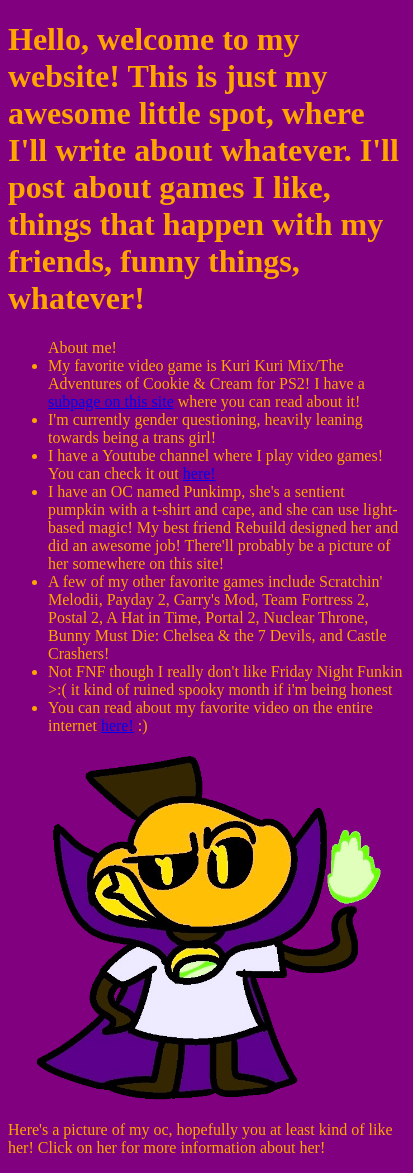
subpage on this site (111, 401)
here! (199, 473)
